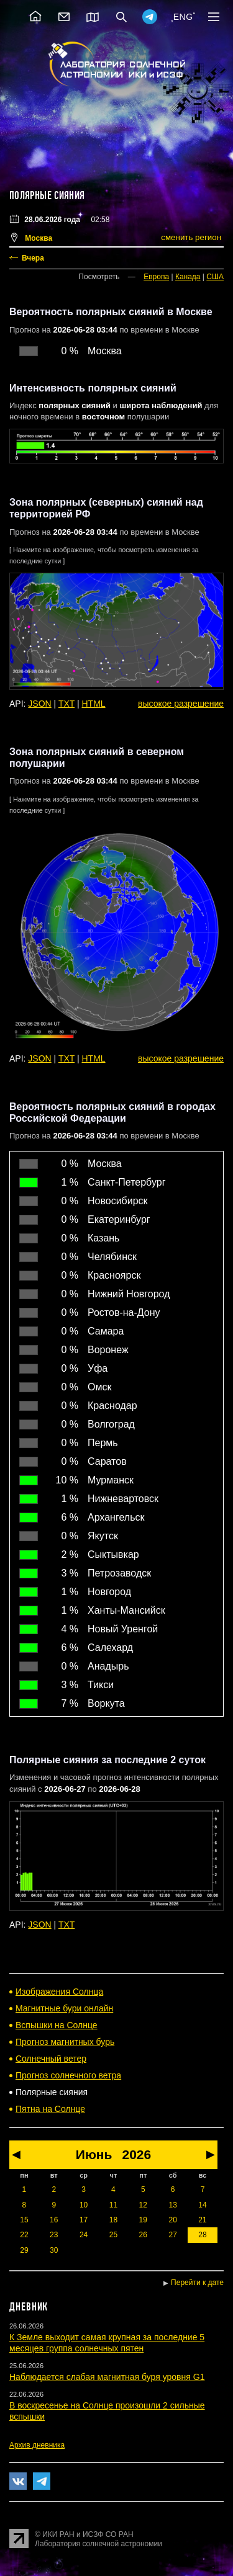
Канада (188, 276)
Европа (156, 276)
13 (172, 2205)
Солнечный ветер (51, 2059)
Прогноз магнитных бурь (65, 2042)
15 (24, 2220)
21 (202, 2220)
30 (54, 2250)
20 (172, 2220)
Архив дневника (37, 2445)
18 (113, 2220)
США (215, 276)
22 (24, 2234)
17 (84, 2220)
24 (84, 2234)
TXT (66, 704)
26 (143, 2234)
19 (143, 2220)
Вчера (33, 258)
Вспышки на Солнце (57, 2025)
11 (113, 2205)
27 (172, 2234)
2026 (136, 2154)
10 (84, 2205)
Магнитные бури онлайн (64, 2008)
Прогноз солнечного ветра (68, 2075)
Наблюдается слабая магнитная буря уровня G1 (106, 2377)
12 (143, 2205)
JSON (39, 704)
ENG (183, 17)
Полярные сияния (47, 195)
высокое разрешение (181, 704)
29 (24, 2250)
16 (54, 2220)
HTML (94, 704)
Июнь (94, 2154)
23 (54, 2234)
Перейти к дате (197, 2282)
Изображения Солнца (59, 1992)
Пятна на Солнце (50, 2109)
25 (113, 2234)
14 (202, 2205)
